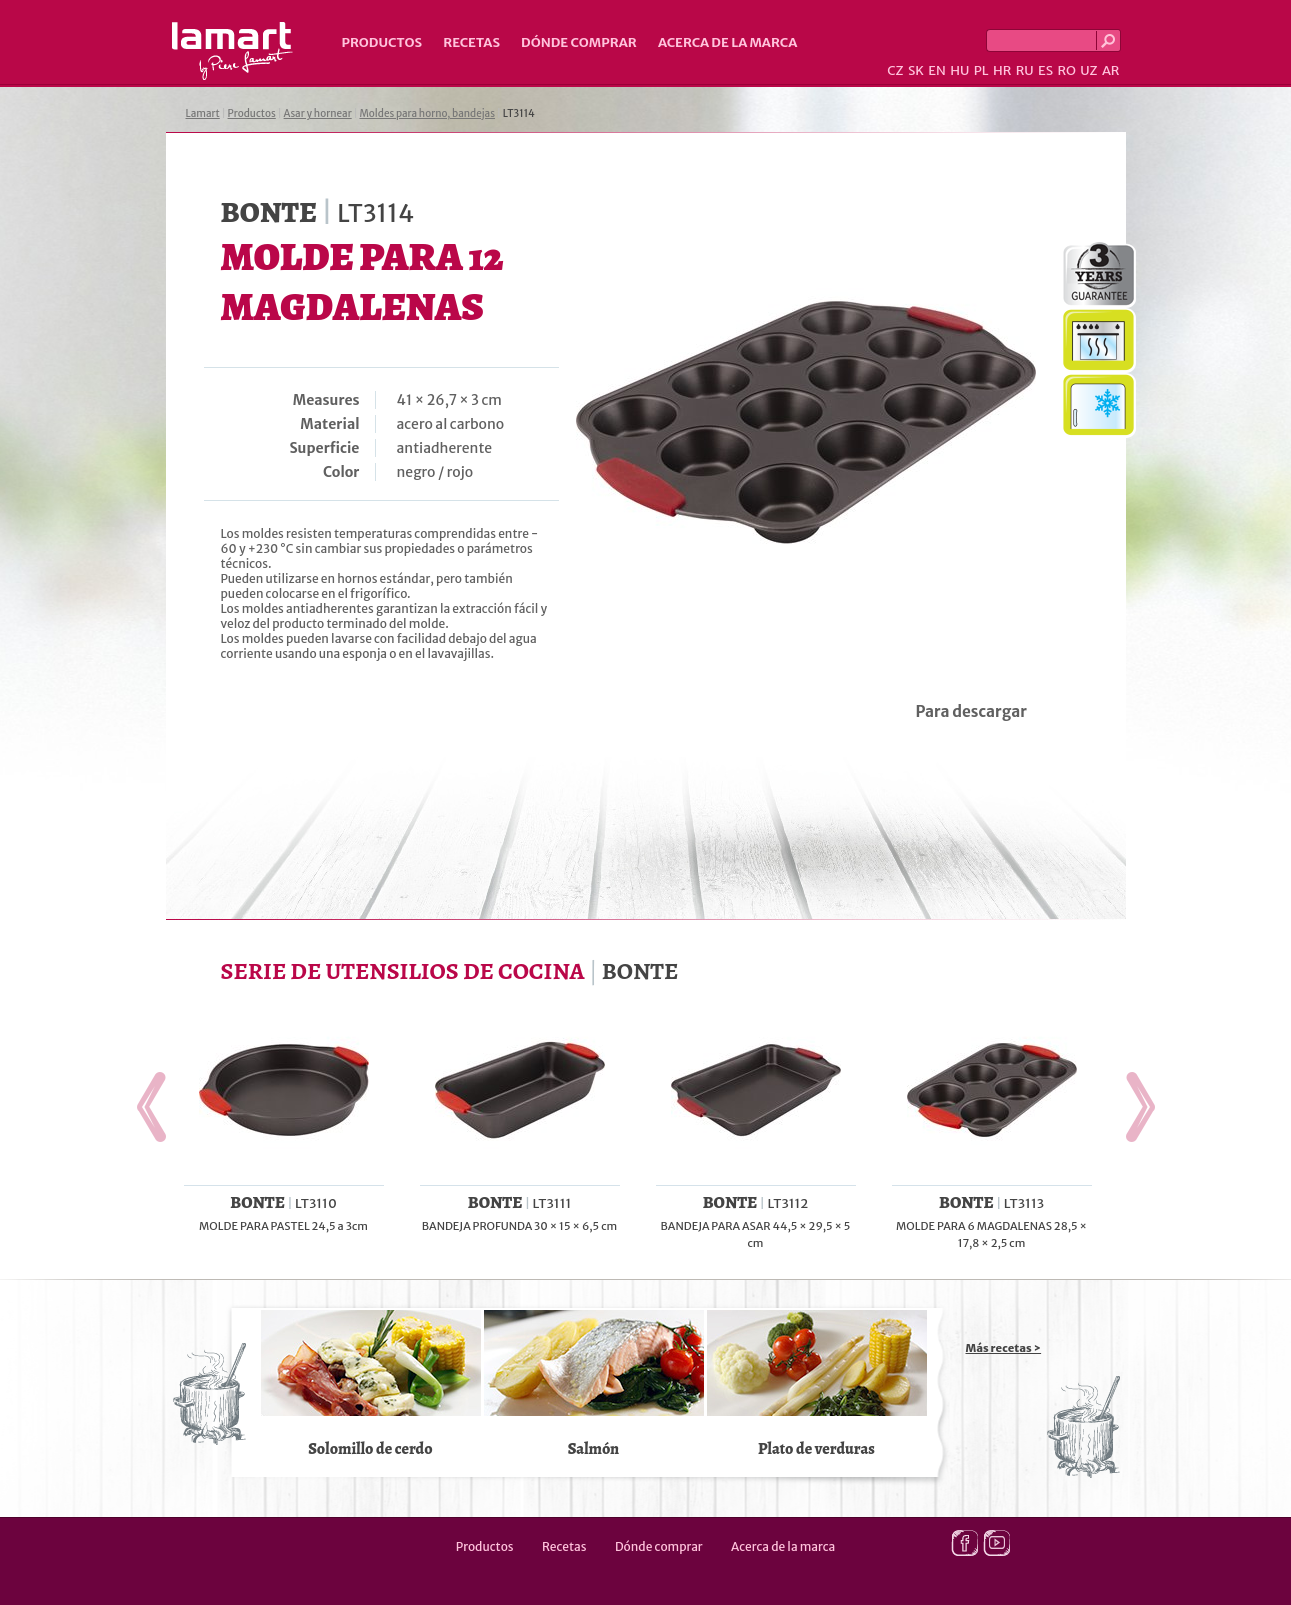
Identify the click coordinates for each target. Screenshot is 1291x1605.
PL (981, 70)
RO (1066, 70)
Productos (382, 42)
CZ (895, 70)
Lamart (232, 51)
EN (937, 70)
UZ (1088, 70)
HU (959, 70)
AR (1111, 70)
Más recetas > (1004, 1348)
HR (1002, 70)
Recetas (471, 42)
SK (916, 70)
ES (1045, 70)
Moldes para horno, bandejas (427, 113)
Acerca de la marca (727, 42)
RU (1025, 70)
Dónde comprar (579, 42)
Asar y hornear (318, 113)
